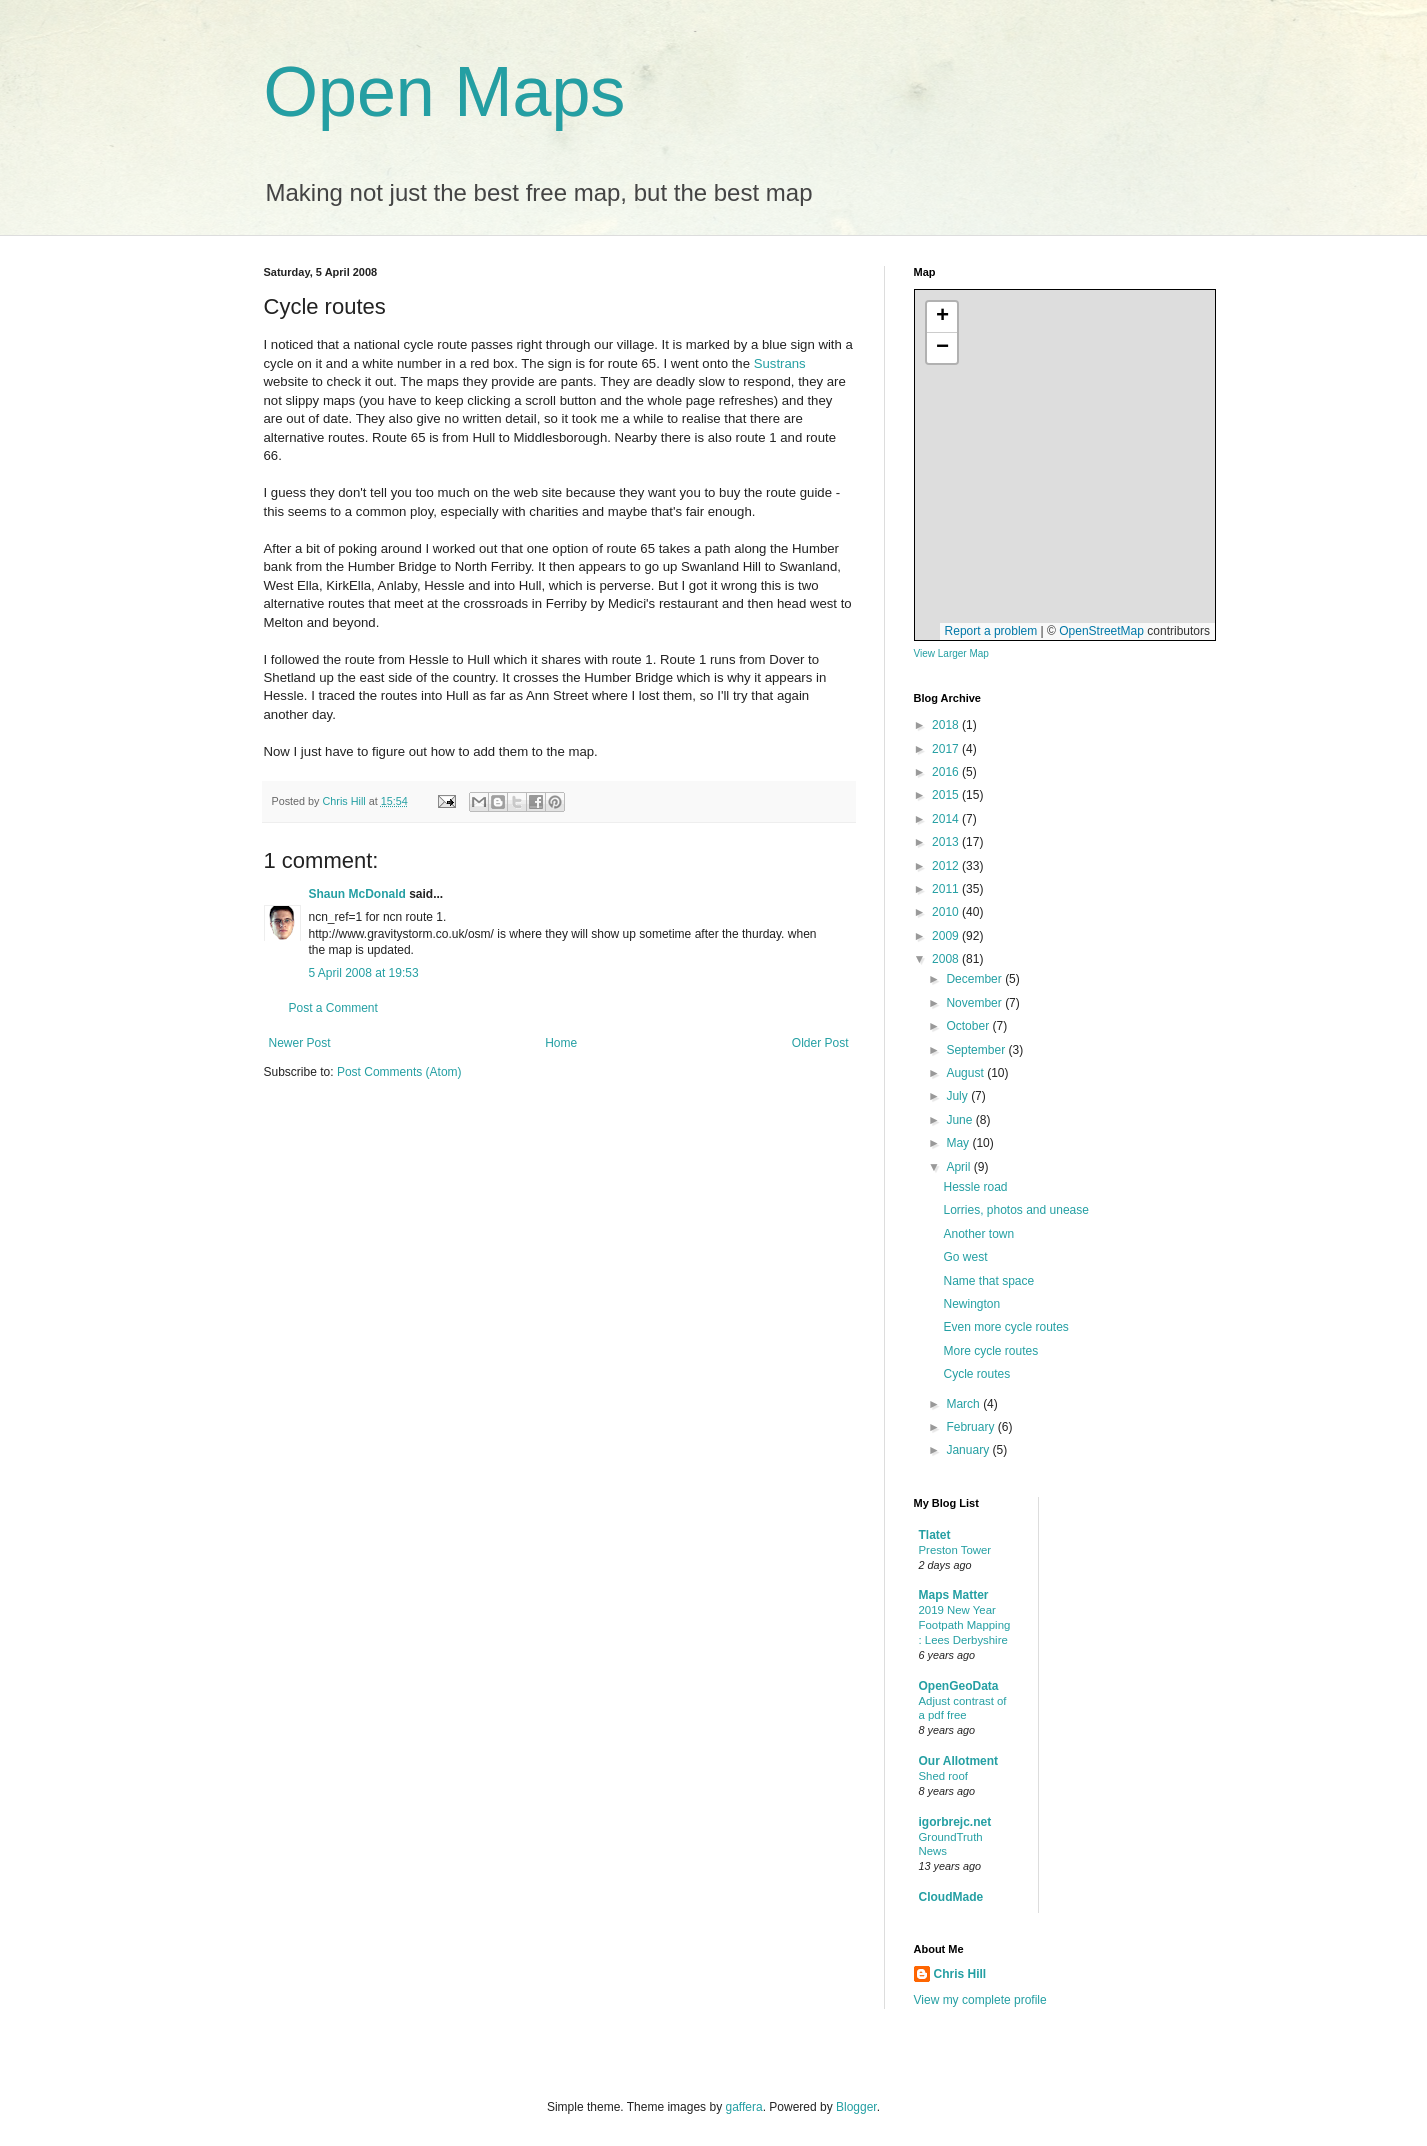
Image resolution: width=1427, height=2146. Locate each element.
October (969, 1026)
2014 (947, 819)
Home (561, 1043)
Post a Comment (333, 1008)
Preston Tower (955, 1550)
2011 (947, 889)
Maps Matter (954, 1595)
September (977, 1050)
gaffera (743, 2107)
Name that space (988, 1281)
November (975, 1003)
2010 (947, 912)
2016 (947, 772)
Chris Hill (960, 1974)
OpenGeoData (959, 1686)
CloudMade (951, 1897)
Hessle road (975, 1187)
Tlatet (935, 1535)
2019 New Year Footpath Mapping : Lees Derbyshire (965, 1625)
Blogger (856, 2107)
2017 (947, 749)
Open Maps (445, 92)
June (960, 1120)
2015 (947, 795)
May (959, 1143)
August (966, 1073)
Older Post (820, 1043)
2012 (947, 866)
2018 (947, 725)
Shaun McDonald (357, 894)
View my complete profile (980, 2000)
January (969, 1450)
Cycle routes (976, 1374)
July (958, 1096)
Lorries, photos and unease (1015, 1210)
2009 (947, 936)
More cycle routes (990, 1351)
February (971, 1427)
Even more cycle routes (1005, 1327)
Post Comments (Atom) (399, 1072)
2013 (947, 842)
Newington (971, 1304)
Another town (978, 1234)
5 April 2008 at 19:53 (364, 973)
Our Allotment (959, 1761)
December (975, 979)
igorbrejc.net (955, 1822)
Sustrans (780, 363)
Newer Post (300, 1043)
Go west (965, 1257)
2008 (947, 959)
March (964, 1404)
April (959, 1167)
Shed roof (943, 1776)
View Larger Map (951, 653)
